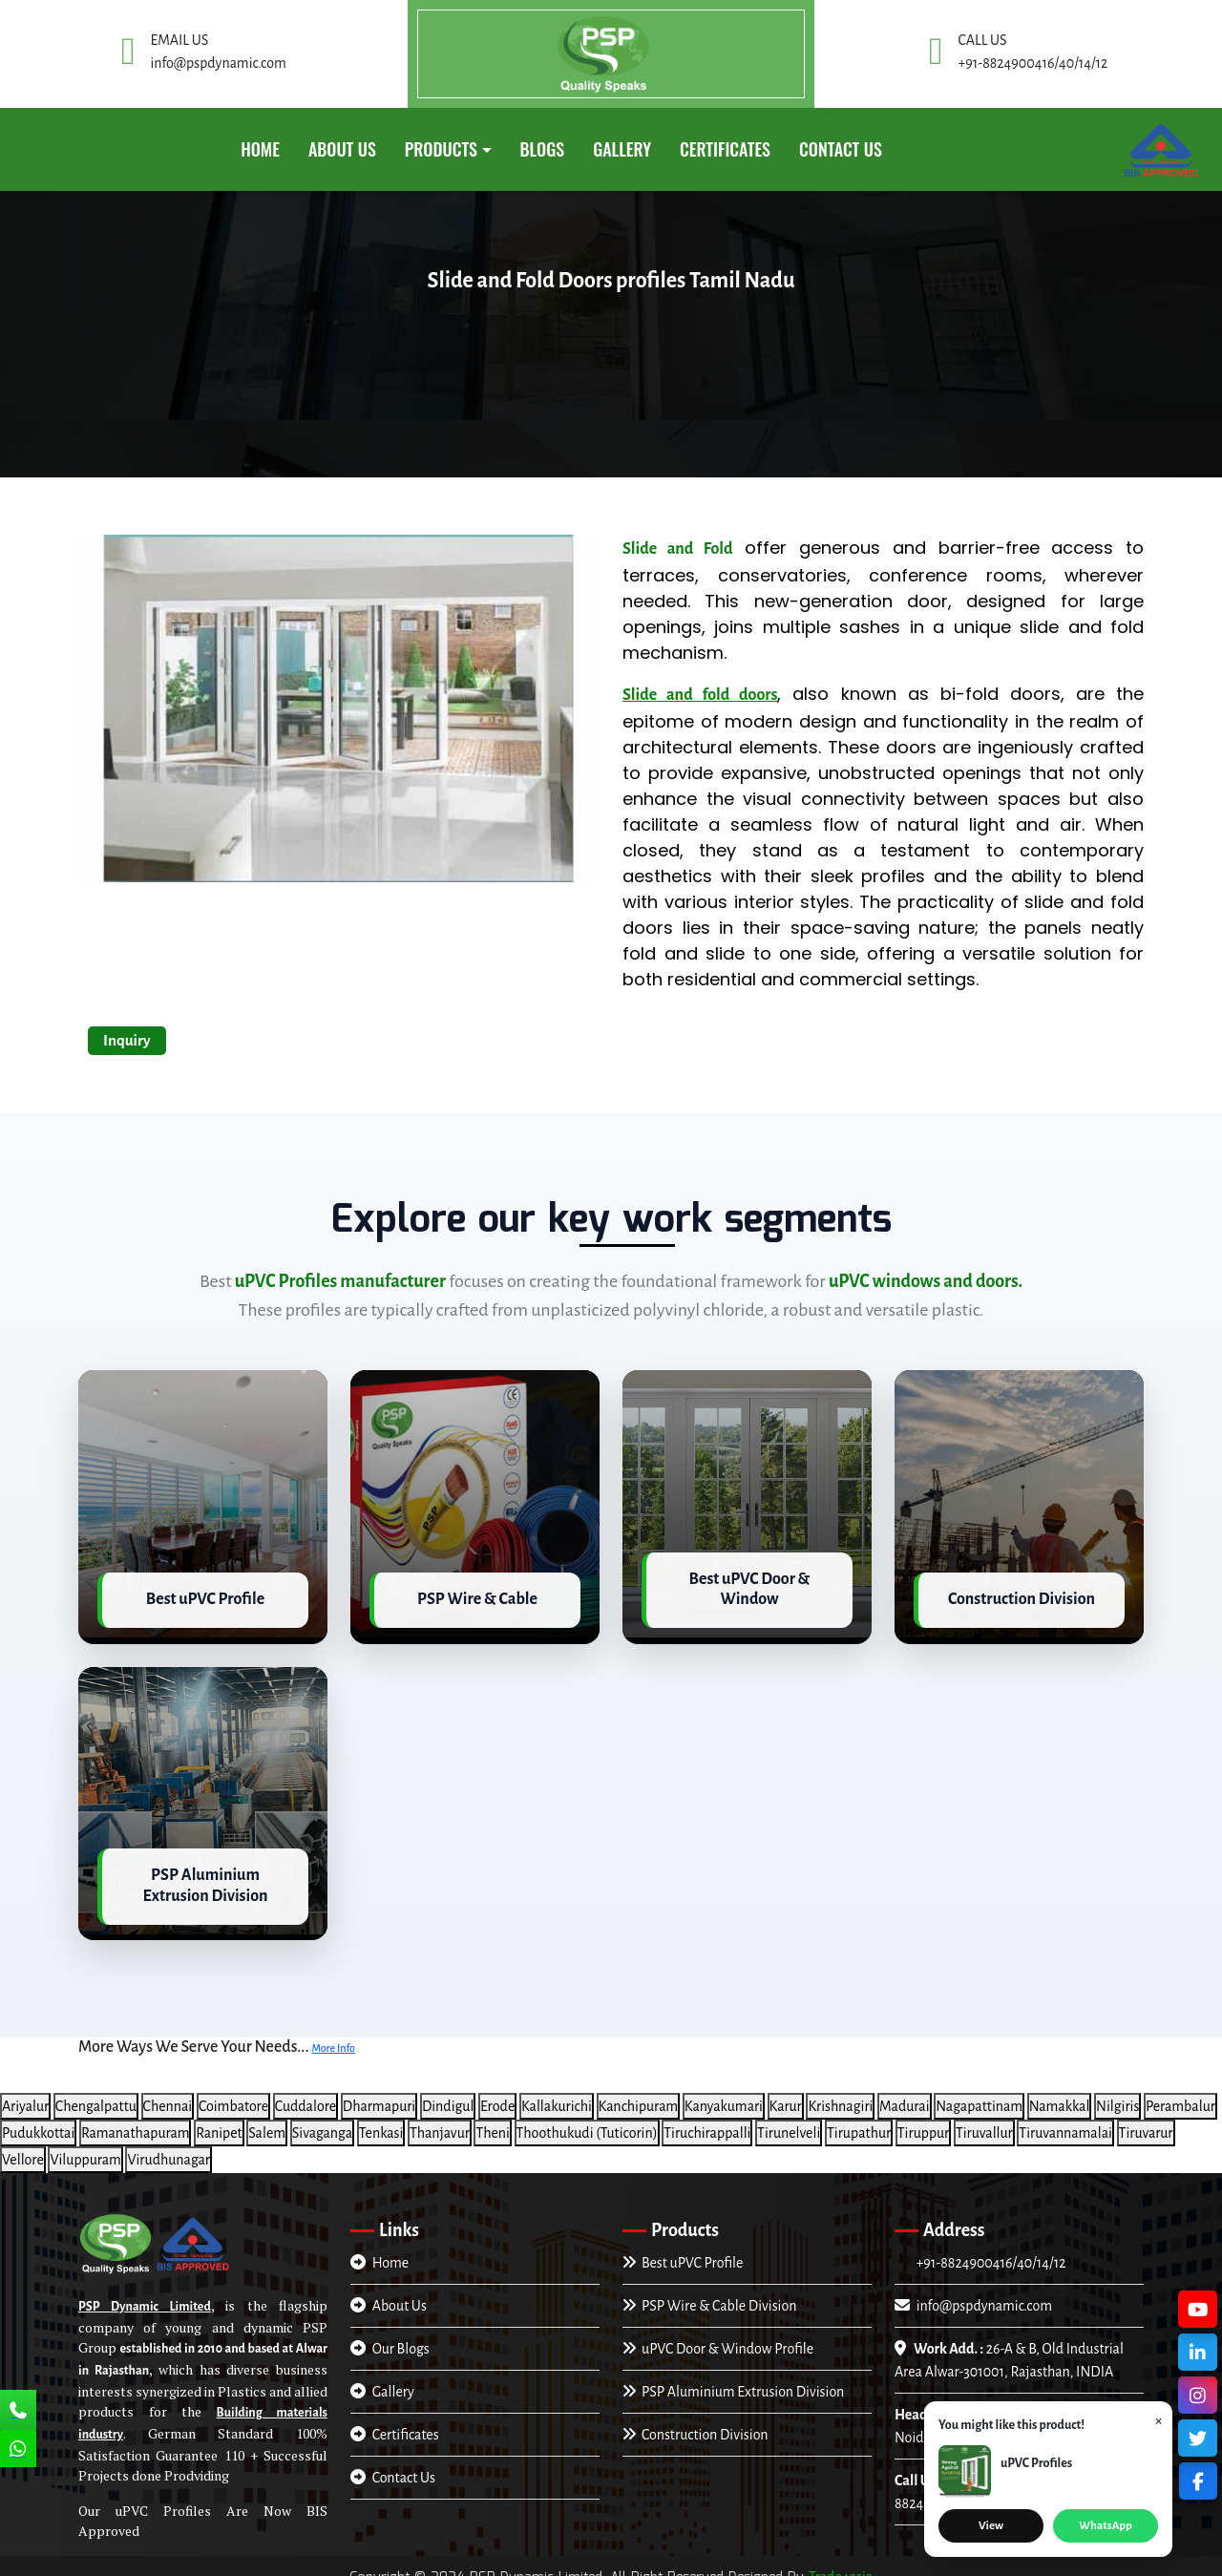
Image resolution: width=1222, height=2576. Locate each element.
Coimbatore (233, 2093)
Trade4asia (841, 2564)
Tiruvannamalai (1065, 2119)
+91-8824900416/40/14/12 (989, 2249)
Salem (266, 2119)
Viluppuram (85, 2146)
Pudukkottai (38, 2119)
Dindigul (448, 2093)
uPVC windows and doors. (925, 1281)
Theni (492, 2119)
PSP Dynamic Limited (144, 2294)
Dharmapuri (379, 2093)
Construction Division (695, 2421)
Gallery (382, 2378)
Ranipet (219, 2119)
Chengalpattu (96, 2093)
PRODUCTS (441, 149)
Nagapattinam (979, 2093)
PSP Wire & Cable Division (709, 2292)
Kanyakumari (724, 2093)
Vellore (23, 2146)
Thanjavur (440, 2119)
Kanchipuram (639, 2093)
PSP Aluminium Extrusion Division (733, 2378)
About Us (342, 149)
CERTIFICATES (725, 149)
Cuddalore (305, 2093)
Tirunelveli (788, 2119)
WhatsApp (1105, 2526)
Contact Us (840, 149)
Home (260, 149)
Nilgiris (1117, 2093)
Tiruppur (923, 2119)
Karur (785, 2093)
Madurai (904, 2093)
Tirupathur (859, 2119)
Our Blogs (390, 2335)
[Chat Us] (18, 2450)
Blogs (542, 149)
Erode (497, 2093)
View (991, 2526)
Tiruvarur (1146, 2119)
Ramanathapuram (135, 2119)
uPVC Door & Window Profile (717, 2335)
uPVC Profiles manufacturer (340, 1281)
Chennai (168, 2093)
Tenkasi (381, 2119)
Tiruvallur (984, 2119)
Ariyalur (25, 2093)
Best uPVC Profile (682, 2249)
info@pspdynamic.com (973, 2292)
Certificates (394, 2421)
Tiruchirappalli (707, 2119)
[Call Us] (18, 2411)
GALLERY (622, 149)
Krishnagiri (840, 2093)
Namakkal (1059, 2093)
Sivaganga (322, 2119)
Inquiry (127, 1040)
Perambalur (1180, 2093)
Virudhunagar (168, 2146)
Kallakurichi (556, 2093)
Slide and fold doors (699, 695)
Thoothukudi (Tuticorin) (587, 2119)
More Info (333, 2035)
